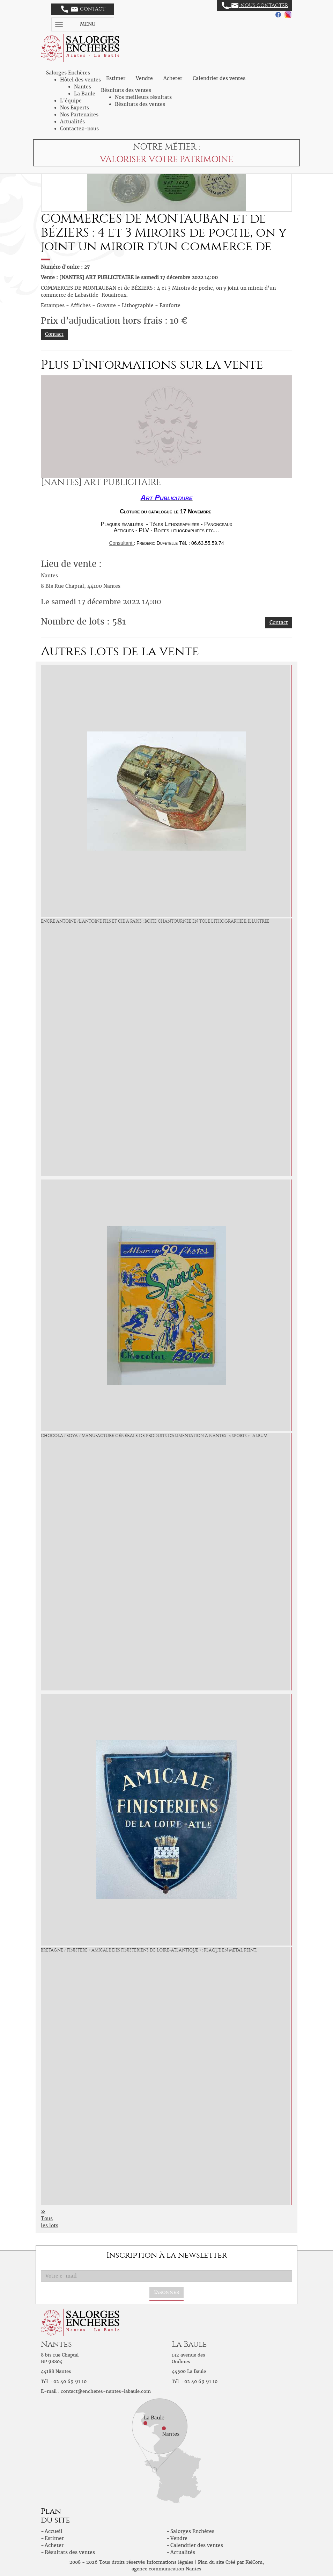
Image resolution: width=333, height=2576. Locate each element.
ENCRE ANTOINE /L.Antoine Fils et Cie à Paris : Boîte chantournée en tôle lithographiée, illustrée (155, 921)
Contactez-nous (79, 128)
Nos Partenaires (79, 114)
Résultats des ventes (140, 104)
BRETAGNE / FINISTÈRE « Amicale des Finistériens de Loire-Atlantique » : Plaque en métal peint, (149, 1950)
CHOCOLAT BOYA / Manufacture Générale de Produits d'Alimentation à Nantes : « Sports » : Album (154, 1435)
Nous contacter (255, 5)
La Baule (84, 94)
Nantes (82, 87)
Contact (83, 9)
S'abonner (166, 2292)
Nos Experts (74, 107)
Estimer (115, 78)
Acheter (172, 78)
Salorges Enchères (192, 2531)
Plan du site (211, 2562)
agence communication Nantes (166, 2569)
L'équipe (71, 101)
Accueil (53, 2531)
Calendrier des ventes (219, 78)
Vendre (144, 78)
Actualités (72, 121)
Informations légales (170, 2562)
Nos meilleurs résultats (143, 97)
